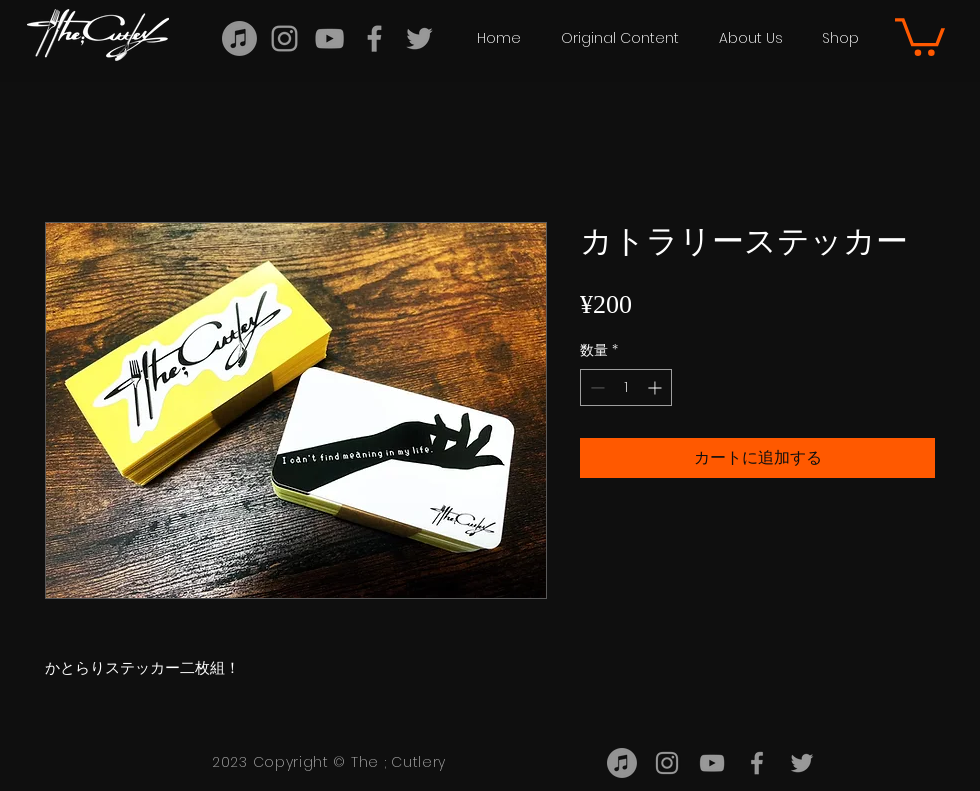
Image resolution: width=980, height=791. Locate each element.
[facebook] (374, 38)
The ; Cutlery (398, 762)
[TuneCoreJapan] (239, 38)
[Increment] (656, 387)
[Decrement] (595, 387)
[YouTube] (329, 38)
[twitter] (419, 38)
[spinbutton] (626, 387)
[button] (620, 38)
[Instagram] (284, 38)
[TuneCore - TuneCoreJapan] (622, 763)
